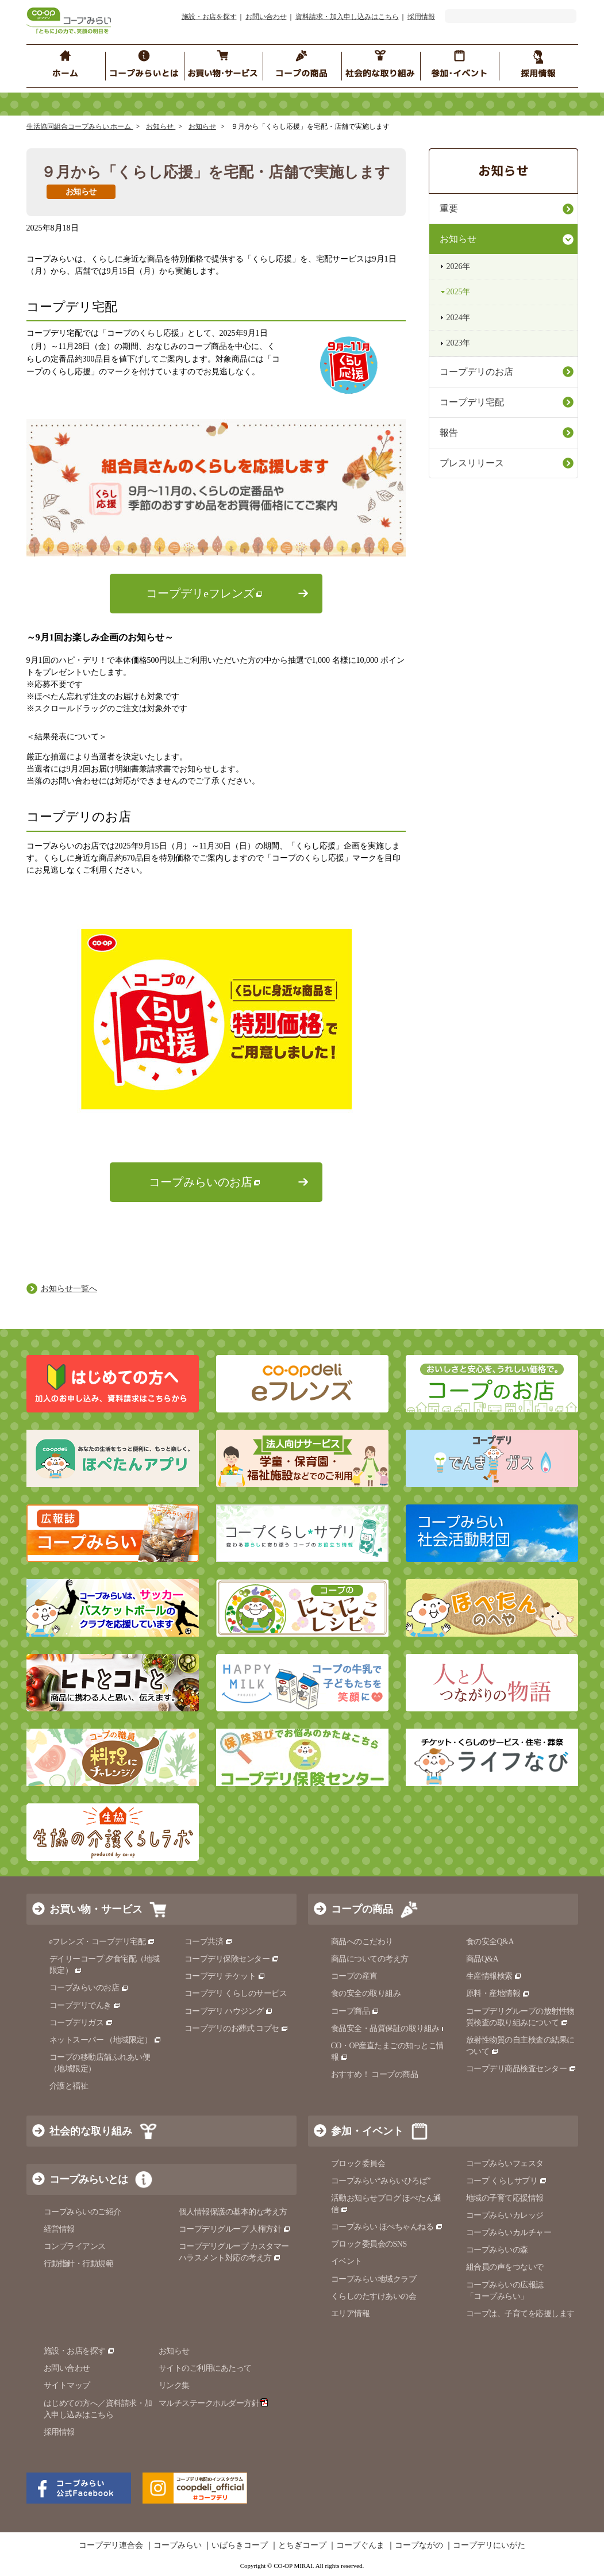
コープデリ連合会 (111, 2546)
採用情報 (421, 17)
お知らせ (160, 126)
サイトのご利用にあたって (205, 2368)
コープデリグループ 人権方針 (235, 2229)
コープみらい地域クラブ (374, 2279)
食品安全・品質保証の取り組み (390, 2028)
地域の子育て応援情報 (505, 2198)
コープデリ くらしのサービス (235, 1993)
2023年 (459, 343)
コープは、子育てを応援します (520, 2313)
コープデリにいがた (489, 2546)
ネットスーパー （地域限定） (105, 2040)
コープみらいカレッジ (505, 2215)
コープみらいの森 (497, 2249)
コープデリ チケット (225, 1976)
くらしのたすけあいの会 (374, 2296)
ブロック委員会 (358, 2163)
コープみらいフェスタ (505, 2163)
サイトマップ (67, 2385)
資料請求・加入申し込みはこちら (347, 17)
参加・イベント (367, 2131)
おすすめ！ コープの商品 (374, 2074)
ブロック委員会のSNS (369, 2244)
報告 (449, 432)
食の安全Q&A (490, 1941)
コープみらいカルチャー (509, 2232)
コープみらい (177, 2546)
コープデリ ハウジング (229, 2011)
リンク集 (174, 2385)
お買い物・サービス (96, 1909)
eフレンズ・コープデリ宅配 (102, 1941)
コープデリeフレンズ (200, 594)
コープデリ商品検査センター (521, 2068)
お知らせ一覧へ (69, 1288)
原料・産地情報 (498, 1993)
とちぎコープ (302, 2546)
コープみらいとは (88, 2179)
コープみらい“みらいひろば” (380, 2180)
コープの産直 (354, 1976)
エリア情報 (350, 2313)
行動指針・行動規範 (79, 2263)
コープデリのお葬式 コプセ (236, 2028)
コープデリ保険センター (231, 1959)
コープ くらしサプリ (506, 2180)
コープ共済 (208, 1941)
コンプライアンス (75, 2246)
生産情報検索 (494, 1976)
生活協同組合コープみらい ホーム (79, 126)
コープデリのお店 (476, 372)
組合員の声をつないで (505, 2267)
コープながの (419, 2546)
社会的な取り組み (90, 2131)
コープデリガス (81, 2022)
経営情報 (59, 2229)
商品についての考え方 (370, 1959)
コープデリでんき (85, 2005)
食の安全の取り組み (366, 1993)
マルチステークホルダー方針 (213, 2403)
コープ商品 (355, 2011)
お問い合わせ (266, 17)
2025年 (459, 291)
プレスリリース (472, 463)
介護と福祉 (69, 2086)
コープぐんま (360, 2546)
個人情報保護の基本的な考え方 (233, 2212)
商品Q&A (482, 1959)
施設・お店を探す (209, 17)
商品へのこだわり (362, 1941)
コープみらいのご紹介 (82, 2212)
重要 (449, 208)
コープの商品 (362, 1909)
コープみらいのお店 (200, 1182)
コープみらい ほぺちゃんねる (387, 2226)
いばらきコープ (239, 2546)
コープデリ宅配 (472, 402)
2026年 (459, 266)
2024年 (459, 317)
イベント (346, 2261)
